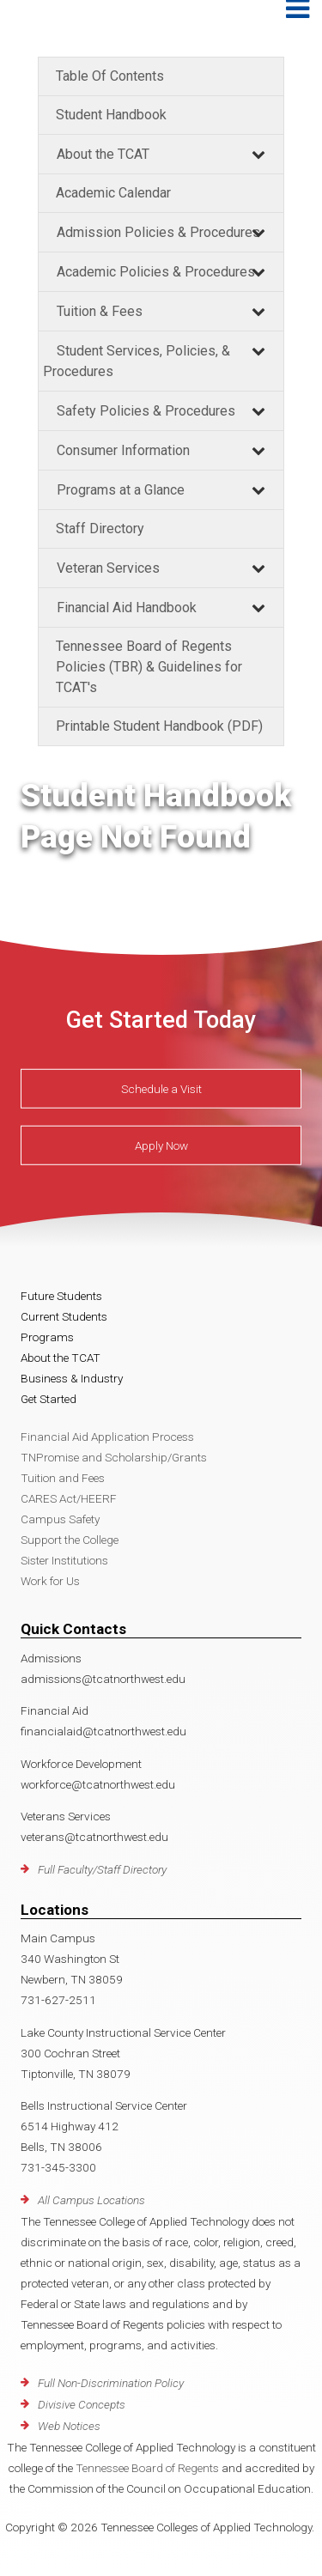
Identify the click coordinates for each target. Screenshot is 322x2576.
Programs (47, 1337)
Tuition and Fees (63, 1478)
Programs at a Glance (121, 490)
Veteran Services (108, 568)
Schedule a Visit (161, 1089)
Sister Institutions (64, 1560)
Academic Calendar (113, 193)
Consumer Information (123, 450)
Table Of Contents (110, 76)
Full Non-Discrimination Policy (111, 2383)
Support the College (69, 1539)
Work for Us (50, 1581)
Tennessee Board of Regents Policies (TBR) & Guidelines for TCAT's (149, 667)
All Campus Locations (91, 2200)
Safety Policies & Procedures (146, 411)
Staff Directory (100, 528)
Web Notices (69, 2426)
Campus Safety (60, 1519)
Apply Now (161, 1145)
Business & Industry (72, 1378)
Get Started (48, 1399)
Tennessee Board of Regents (147, 2468)
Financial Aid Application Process (107, 1436)
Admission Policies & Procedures (158, 232)
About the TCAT (103, 154)
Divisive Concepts (81, 2404)
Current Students (64, 1316)
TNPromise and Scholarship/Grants (114, 1457)
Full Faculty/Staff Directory (102, 1869)
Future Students (61, 1296)
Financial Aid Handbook (127, 607)
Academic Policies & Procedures (156, 272)
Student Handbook (111, 114)
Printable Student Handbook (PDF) (159, 726)
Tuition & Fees (100, 311)
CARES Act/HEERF (69, 1498)
